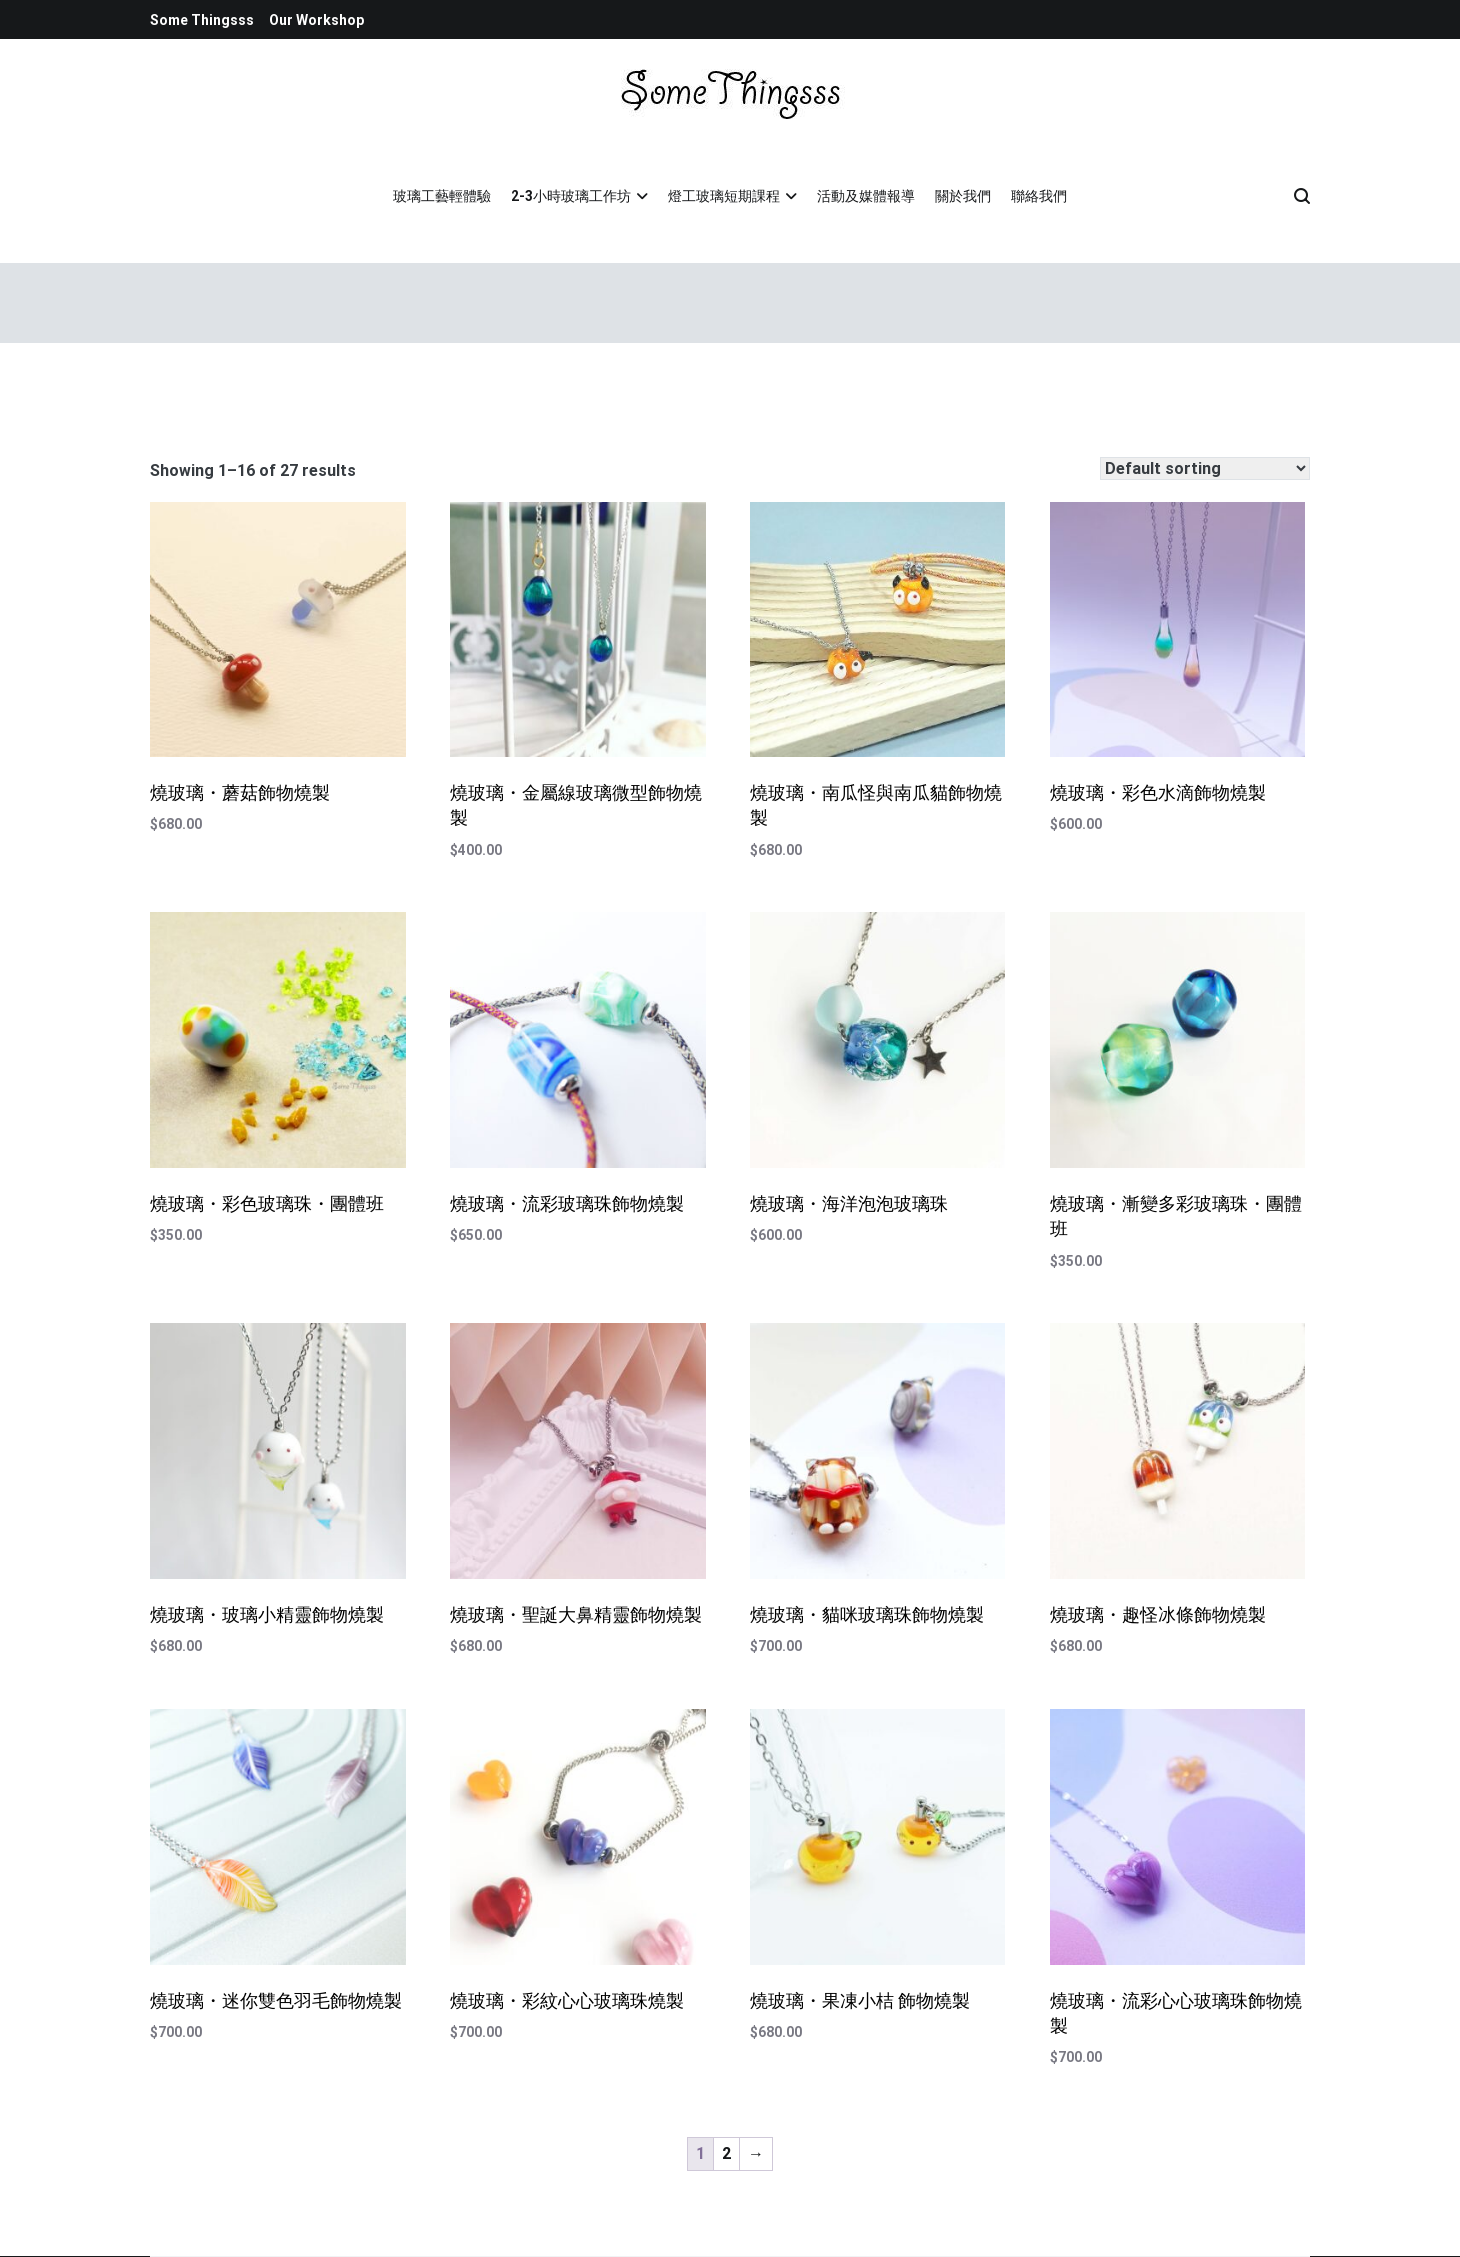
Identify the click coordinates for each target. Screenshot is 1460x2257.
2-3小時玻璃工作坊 (571, 196)
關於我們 (963, 196)
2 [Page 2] (726, 2153)
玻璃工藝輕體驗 (442, 196)
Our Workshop (316, 20)
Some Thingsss (202, 20)
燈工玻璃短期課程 (724, 196)
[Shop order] (1205, 468)
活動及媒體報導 (866, 196)
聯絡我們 (1039, 196)
